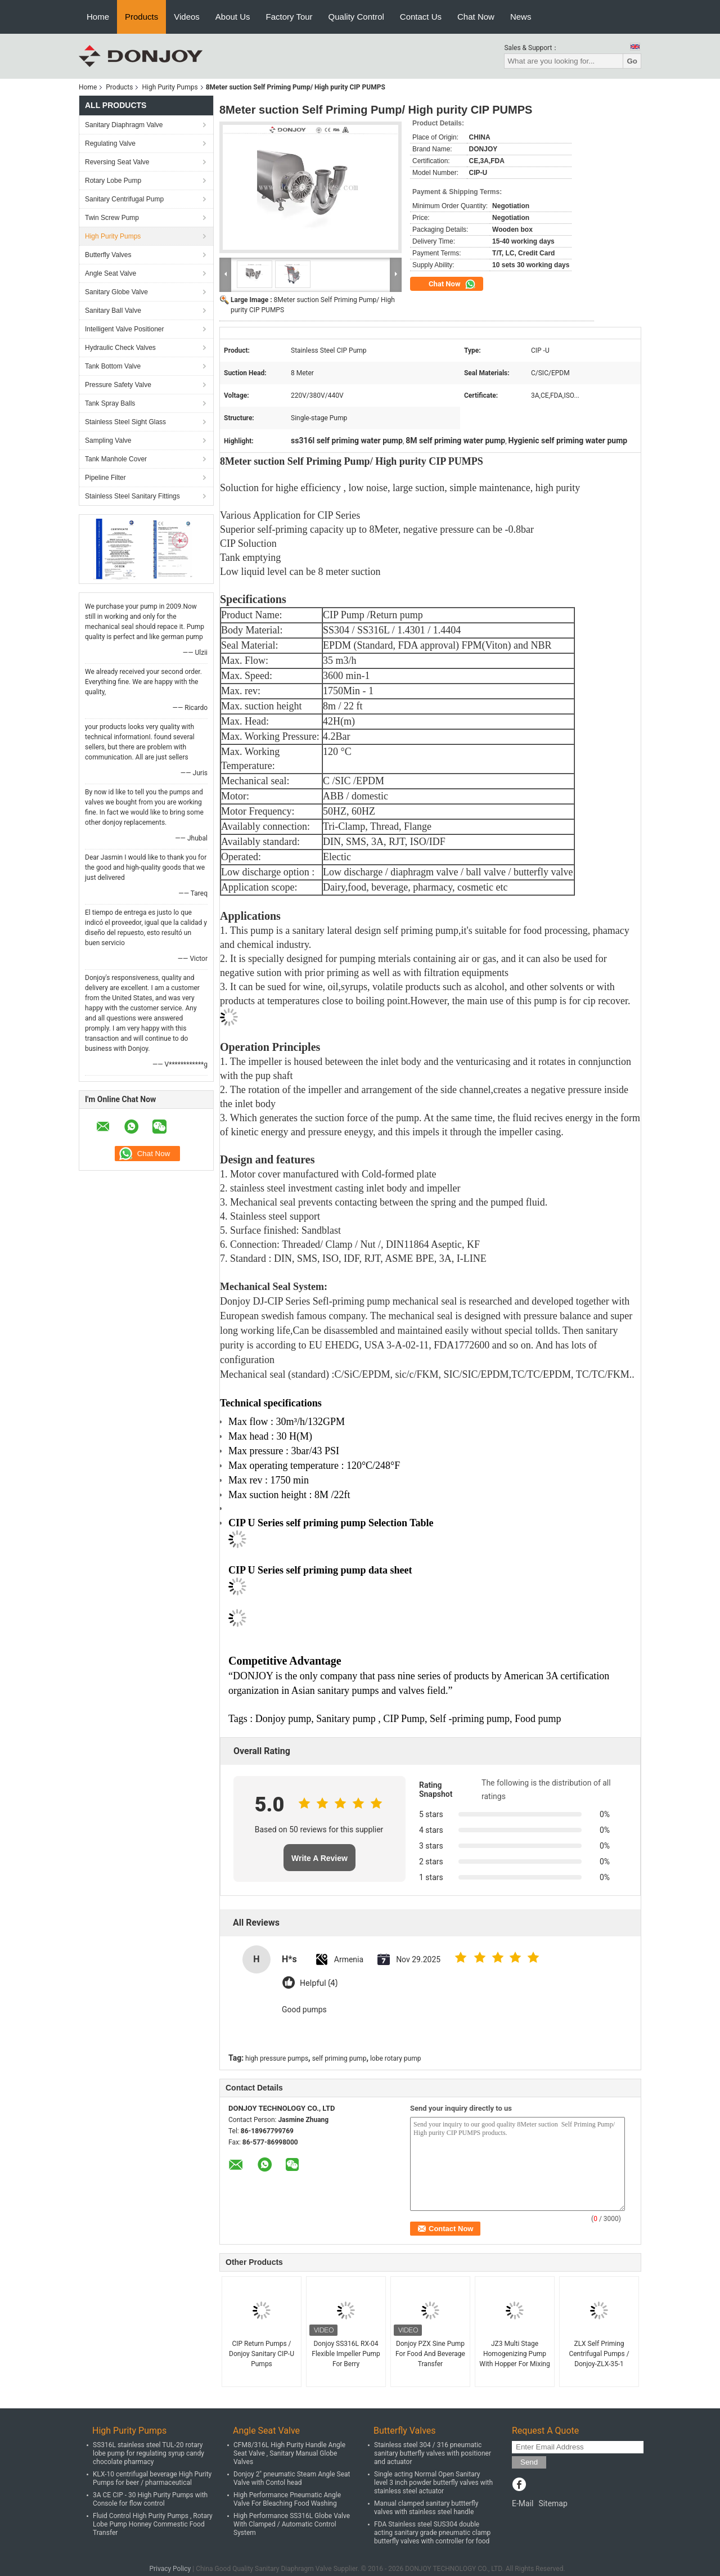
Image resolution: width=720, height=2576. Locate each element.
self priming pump (339, 2058)
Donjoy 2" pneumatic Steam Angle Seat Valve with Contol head (291, 2478)
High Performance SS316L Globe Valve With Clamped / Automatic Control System (291, 2524)
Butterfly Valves (108, 255)
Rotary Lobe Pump (113, 181)
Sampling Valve (108, 440)
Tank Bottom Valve (113, 366)
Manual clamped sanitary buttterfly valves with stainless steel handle (426, 2507)
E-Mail (522, 2503)
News (521, 16)
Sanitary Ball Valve (113, 310)
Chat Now (475, 16)
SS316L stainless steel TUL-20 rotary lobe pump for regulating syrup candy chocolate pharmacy (148, 2453)
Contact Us (421, 16)
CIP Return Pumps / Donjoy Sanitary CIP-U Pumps (261, 2354)
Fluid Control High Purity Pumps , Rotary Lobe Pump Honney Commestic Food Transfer (153, 2524)
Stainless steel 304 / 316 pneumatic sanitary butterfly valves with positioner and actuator (432, 2453)
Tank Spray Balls (110, 403)
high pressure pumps (276, 2058)
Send (529, 2462)
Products (141, 16)
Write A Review (319, 1858)
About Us (232, 16)
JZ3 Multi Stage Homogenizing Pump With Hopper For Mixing (514, 2354)
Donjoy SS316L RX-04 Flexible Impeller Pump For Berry (346, 2354)
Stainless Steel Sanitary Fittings (132, 496)
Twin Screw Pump (112, 218)
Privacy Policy (170, 2569)
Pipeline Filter (105, 478)
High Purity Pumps (169, 87)
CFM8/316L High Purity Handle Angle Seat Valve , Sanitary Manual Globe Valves (289, 2453)
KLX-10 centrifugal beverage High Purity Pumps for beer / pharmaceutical (152, 2478)
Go (632, 61)
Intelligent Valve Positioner (124, 329)
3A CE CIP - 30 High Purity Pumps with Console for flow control (150, 2499)
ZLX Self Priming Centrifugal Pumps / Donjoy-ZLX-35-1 (599, 2354)
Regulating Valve (110, 143)
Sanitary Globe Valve (116, 292)
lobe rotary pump (395, 2058)
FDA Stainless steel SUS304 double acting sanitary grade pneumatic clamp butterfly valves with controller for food (432, 2532)
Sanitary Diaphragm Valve (124, 125)
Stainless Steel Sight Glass (125, 422)
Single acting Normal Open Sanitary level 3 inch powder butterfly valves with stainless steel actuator (433, 2482)
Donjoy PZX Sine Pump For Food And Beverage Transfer (430, 2354)
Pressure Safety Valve (118, 385)
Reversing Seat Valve (117, 162)
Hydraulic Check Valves (120, 348)
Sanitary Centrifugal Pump (124, 199)
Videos (187, 16)
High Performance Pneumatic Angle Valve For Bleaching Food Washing (287, 2499)
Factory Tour (289, 16)
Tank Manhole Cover (116, 459)
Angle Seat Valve (110, 273)
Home (98, 16)
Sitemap (552, 2503)
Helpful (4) (319, 1983)
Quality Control (356, 16)
